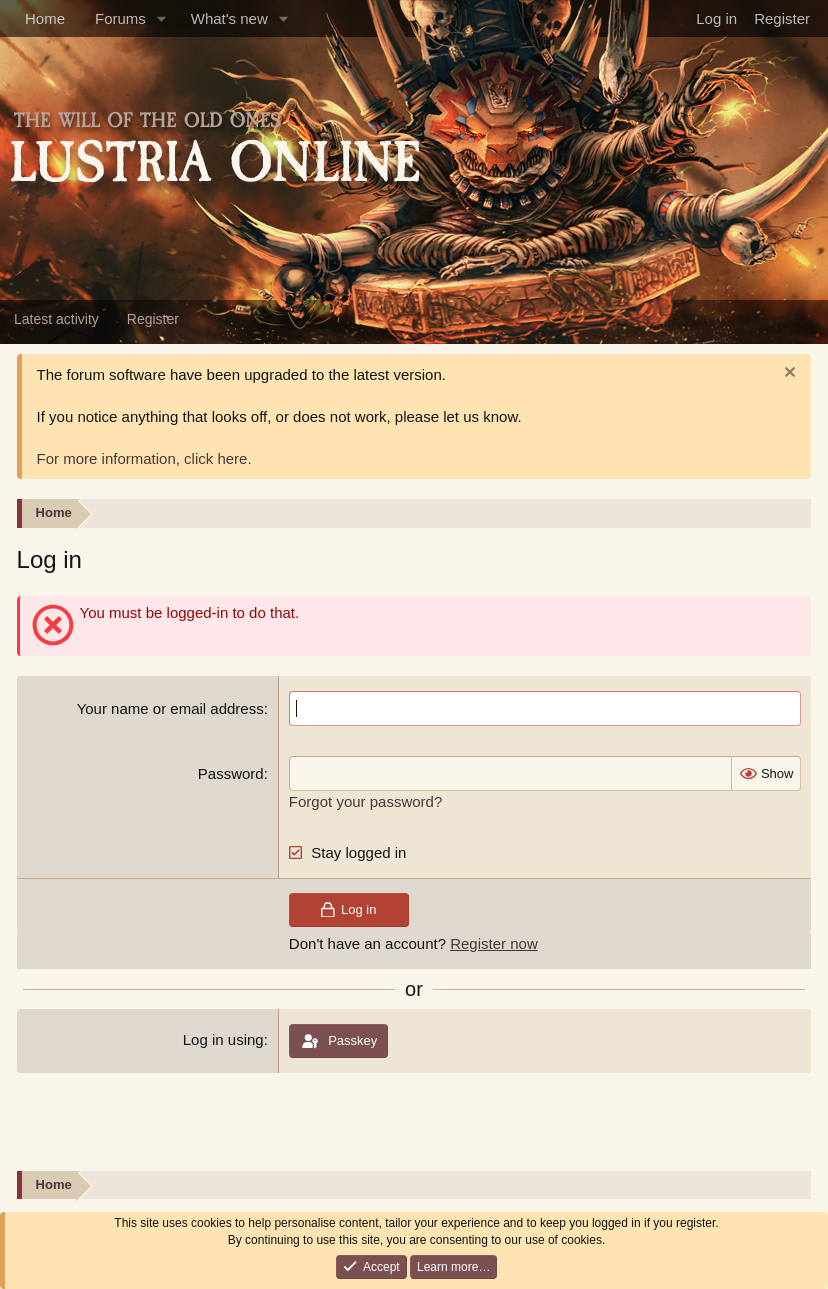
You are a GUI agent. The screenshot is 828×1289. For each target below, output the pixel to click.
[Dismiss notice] (787, 374)
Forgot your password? (365, 801)
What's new (229, 18)
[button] (162, 18)
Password (231, 773)
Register (153, 319)
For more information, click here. (144, 458)
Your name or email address (170, 708)
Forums (120, 18)
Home (45, 18)
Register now (494, 943)
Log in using (223, 1039)
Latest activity (56, 319)
